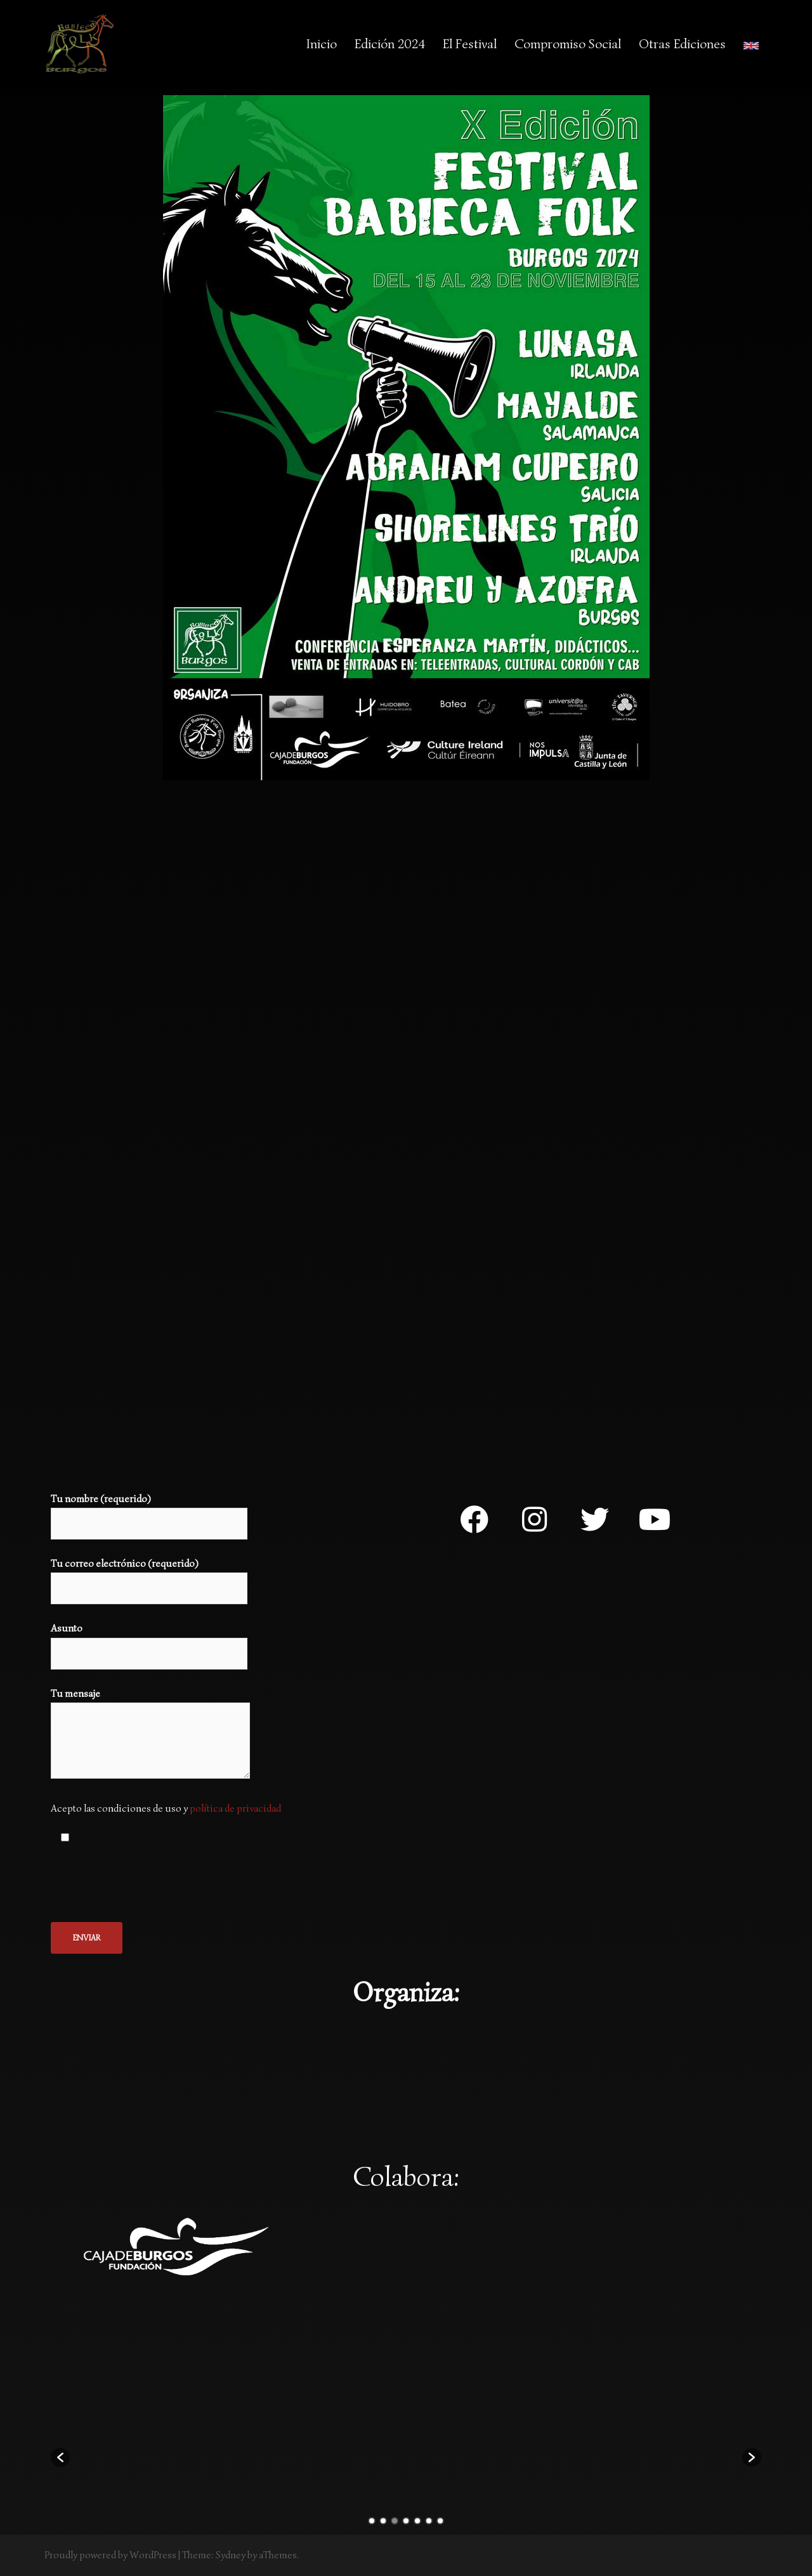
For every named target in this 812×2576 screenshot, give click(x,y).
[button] (60, 2457)
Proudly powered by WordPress (110, 2555)
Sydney (231, 2555)
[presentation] (147, 1884)
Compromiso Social (567, 44)
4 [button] (406, 2521)
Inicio (321, 44)
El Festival (470, 44)
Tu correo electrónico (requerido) (149, 1576)
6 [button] (429, 2521)
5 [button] (417, 2521)
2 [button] (383, 2521)
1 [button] (372, 2521)
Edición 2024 (390, 44)
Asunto (149, 1640)
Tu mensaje (150, 1734)
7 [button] (440, 2521)
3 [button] (394, 2521)
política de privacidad (235, 1808)
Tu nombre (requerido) (149, 1511)
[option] (116, 2451)
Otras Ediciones (682, 44)
